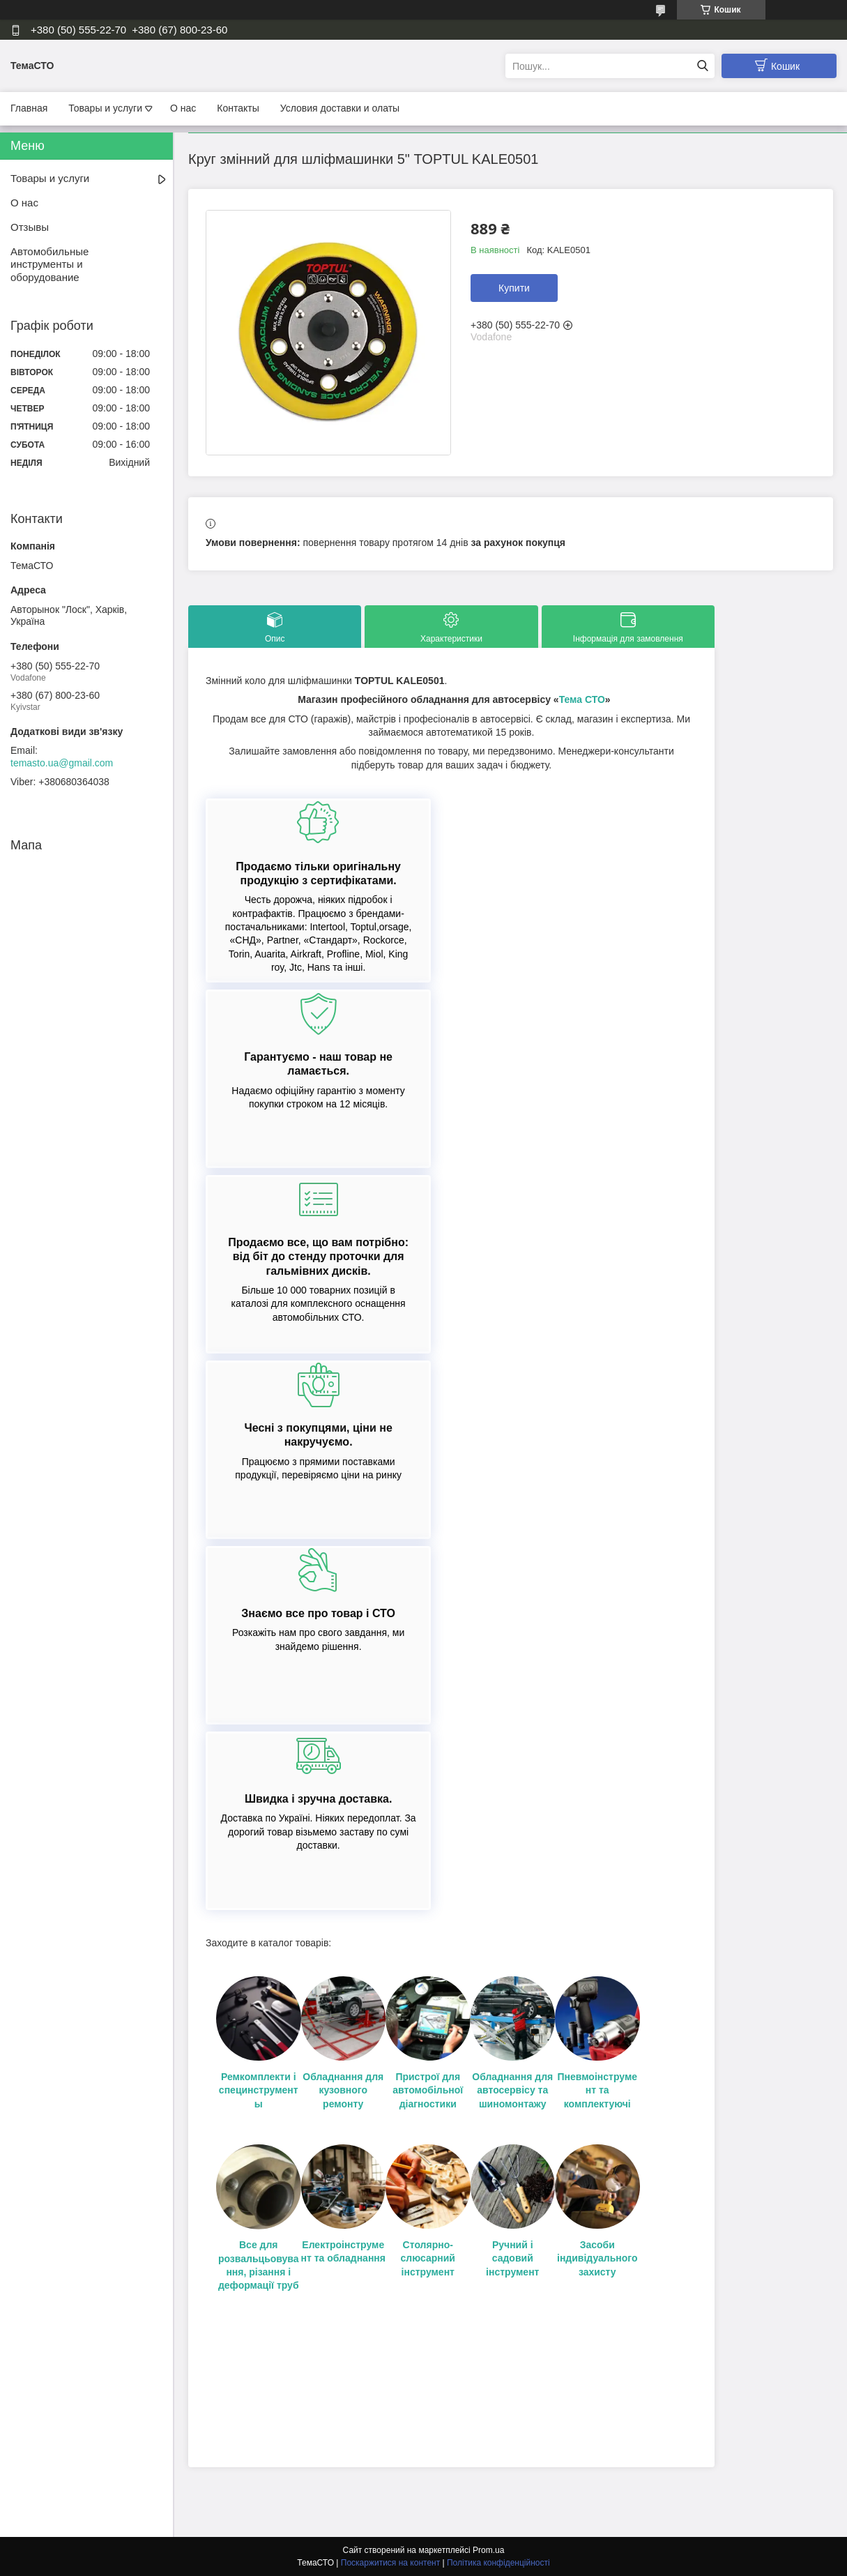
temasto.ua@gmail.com (61, 762)
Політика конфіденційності (498, 2563)
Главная (28, 108)
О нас (183, 108)
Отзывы (29, 227)
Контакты (238, 108)
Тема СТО (582, 699)
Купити (514, 288)
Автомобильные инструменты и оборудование (49, 264)
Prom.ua (488, 2550)
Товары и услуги (105, 108)
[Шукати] (702, 66)
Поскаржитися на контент (390, 2563)
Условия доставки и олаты (339, 108)
